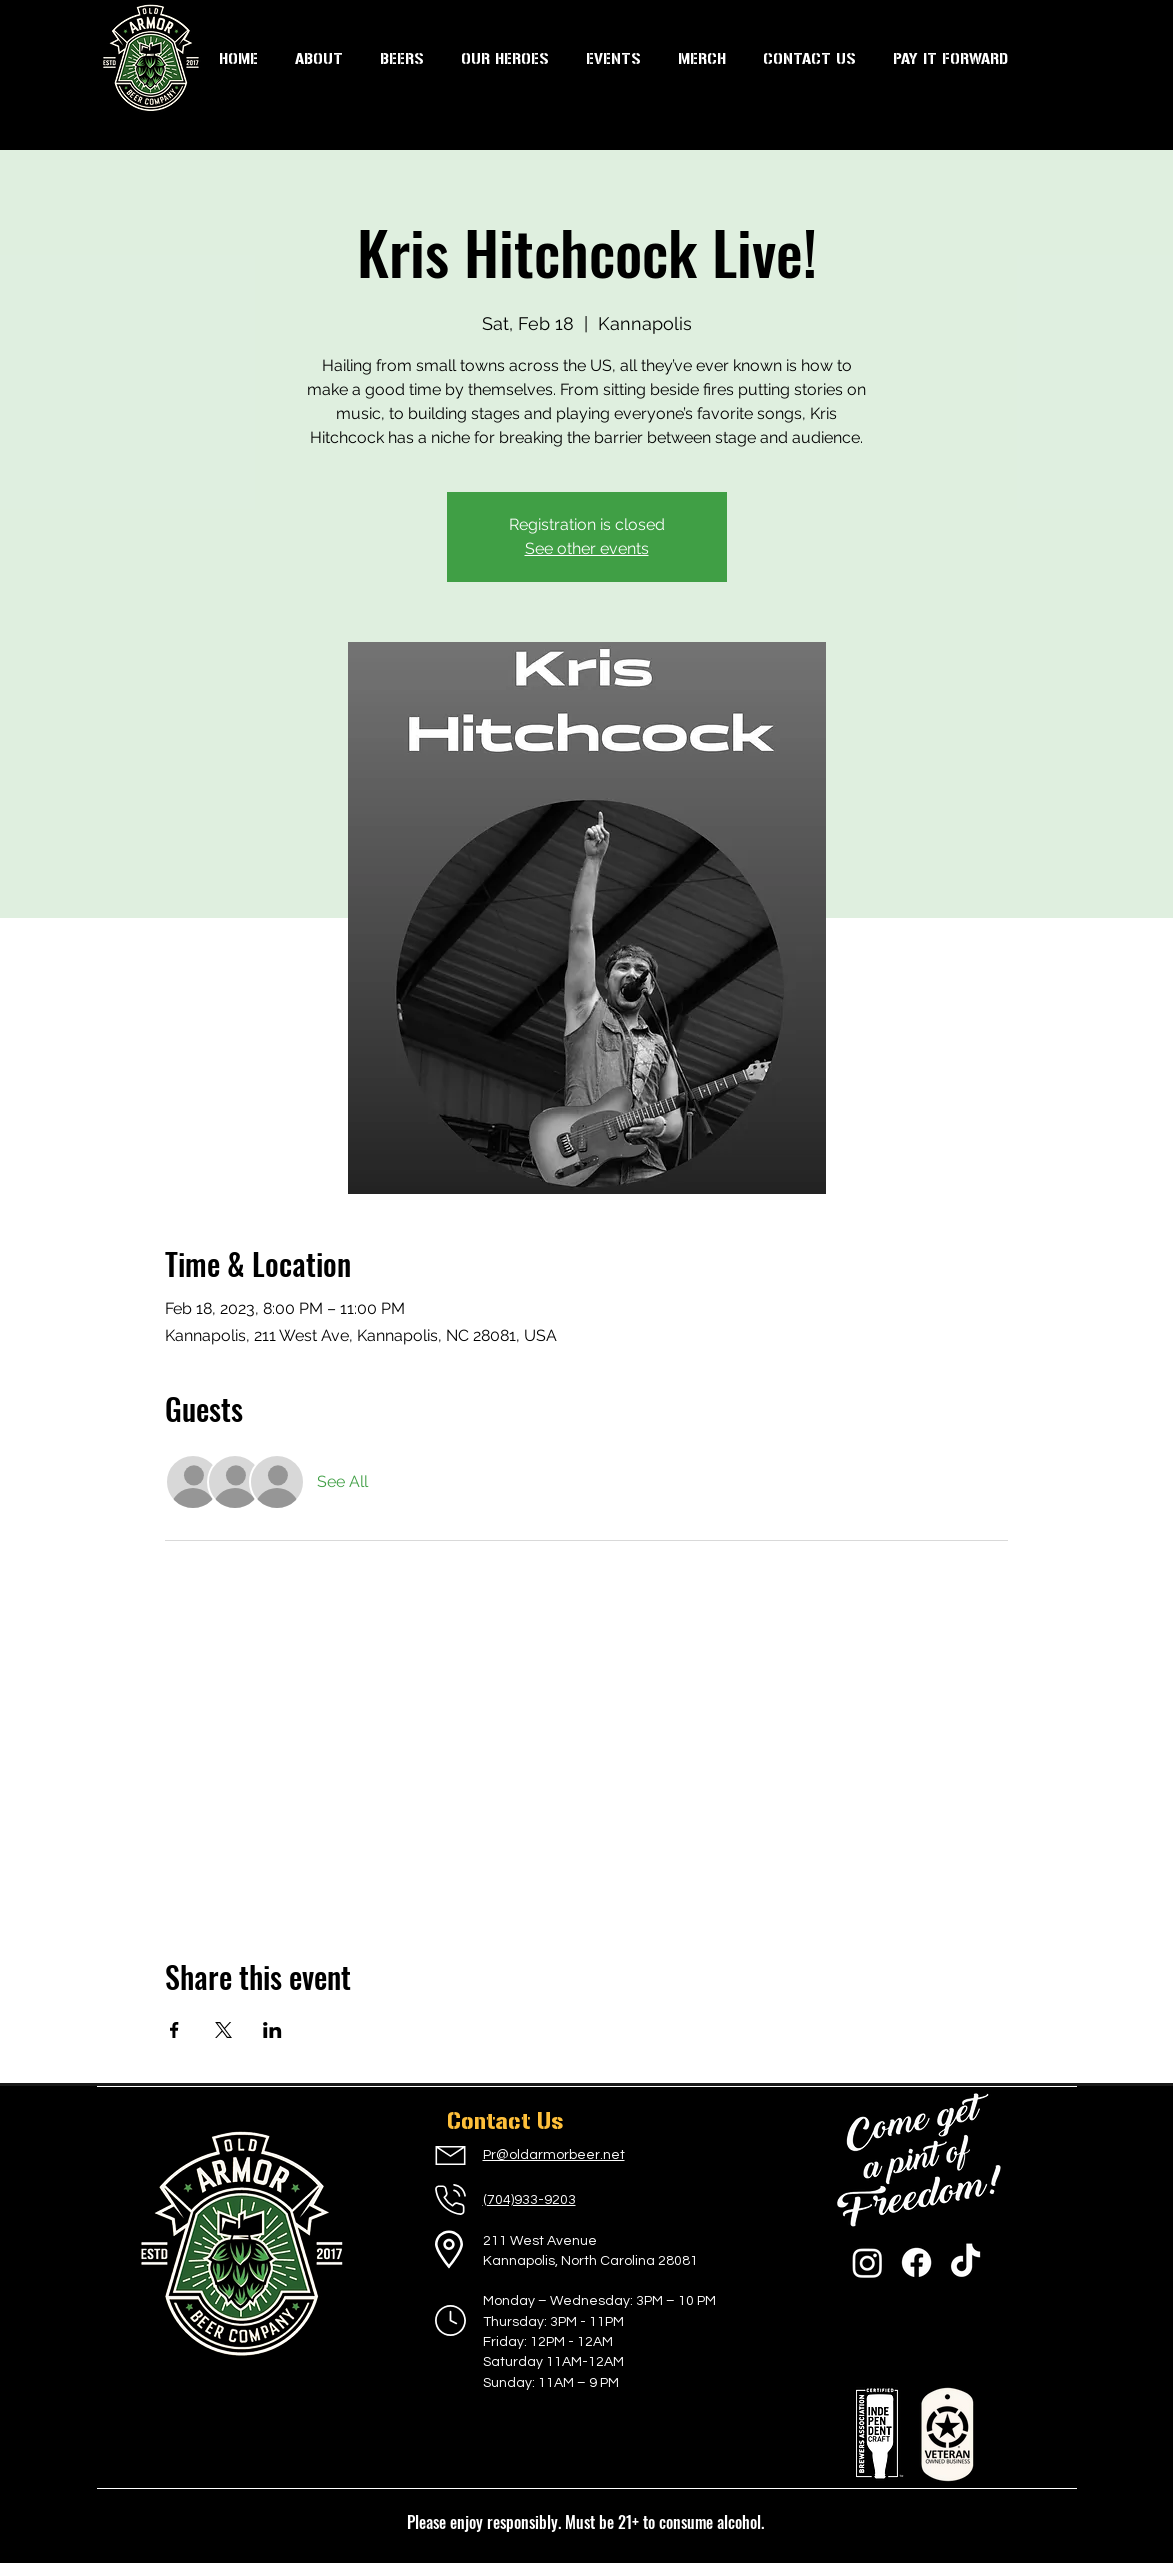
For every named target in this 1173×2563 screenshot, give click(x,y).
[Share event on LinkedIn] (272, 2030)
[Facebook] (916, 2262)
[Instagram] (867, 2262)
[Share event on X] (223, 2030)
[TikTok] (965, 2262)
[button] (614, 59)
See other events (587, 548)
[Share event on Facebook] (174, 2030)
